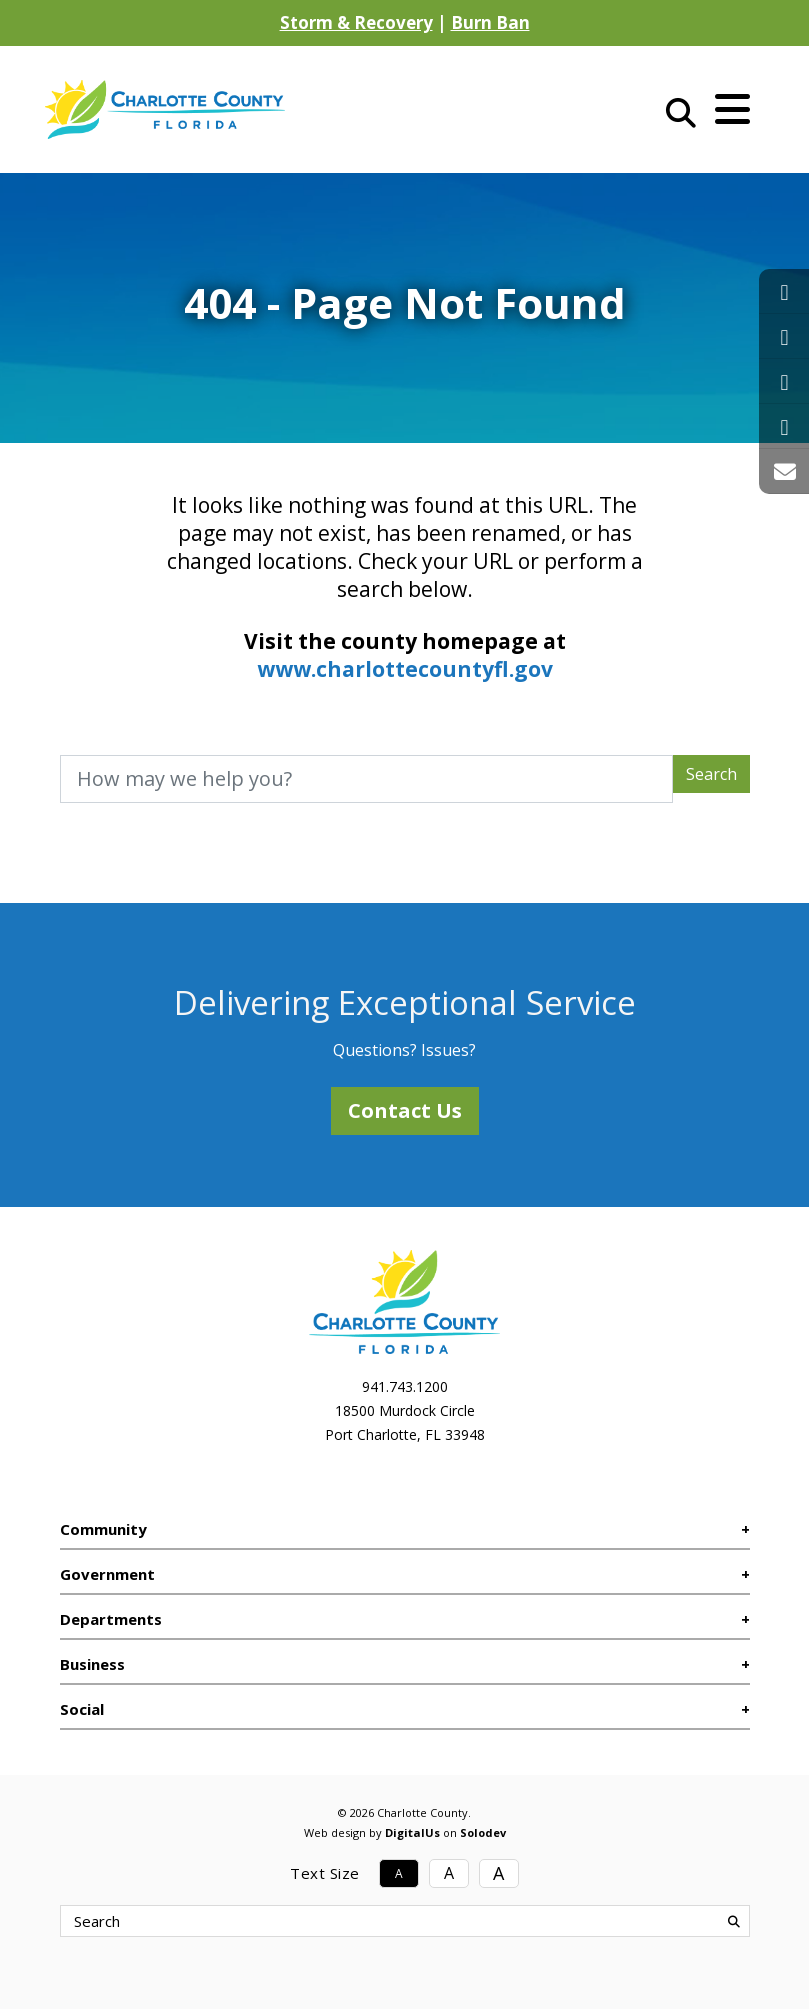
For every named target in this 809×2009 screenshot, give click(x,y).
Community (103, 1529)
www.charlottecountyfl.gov (405, 669)
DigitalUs (412, 1832)
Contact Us (405, 1110)
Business (92, 1664)
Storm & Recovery (356, 22)
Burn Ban (490, 22)
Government (107, 1574)
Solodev (483, 1832)
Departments (111, 1619)
